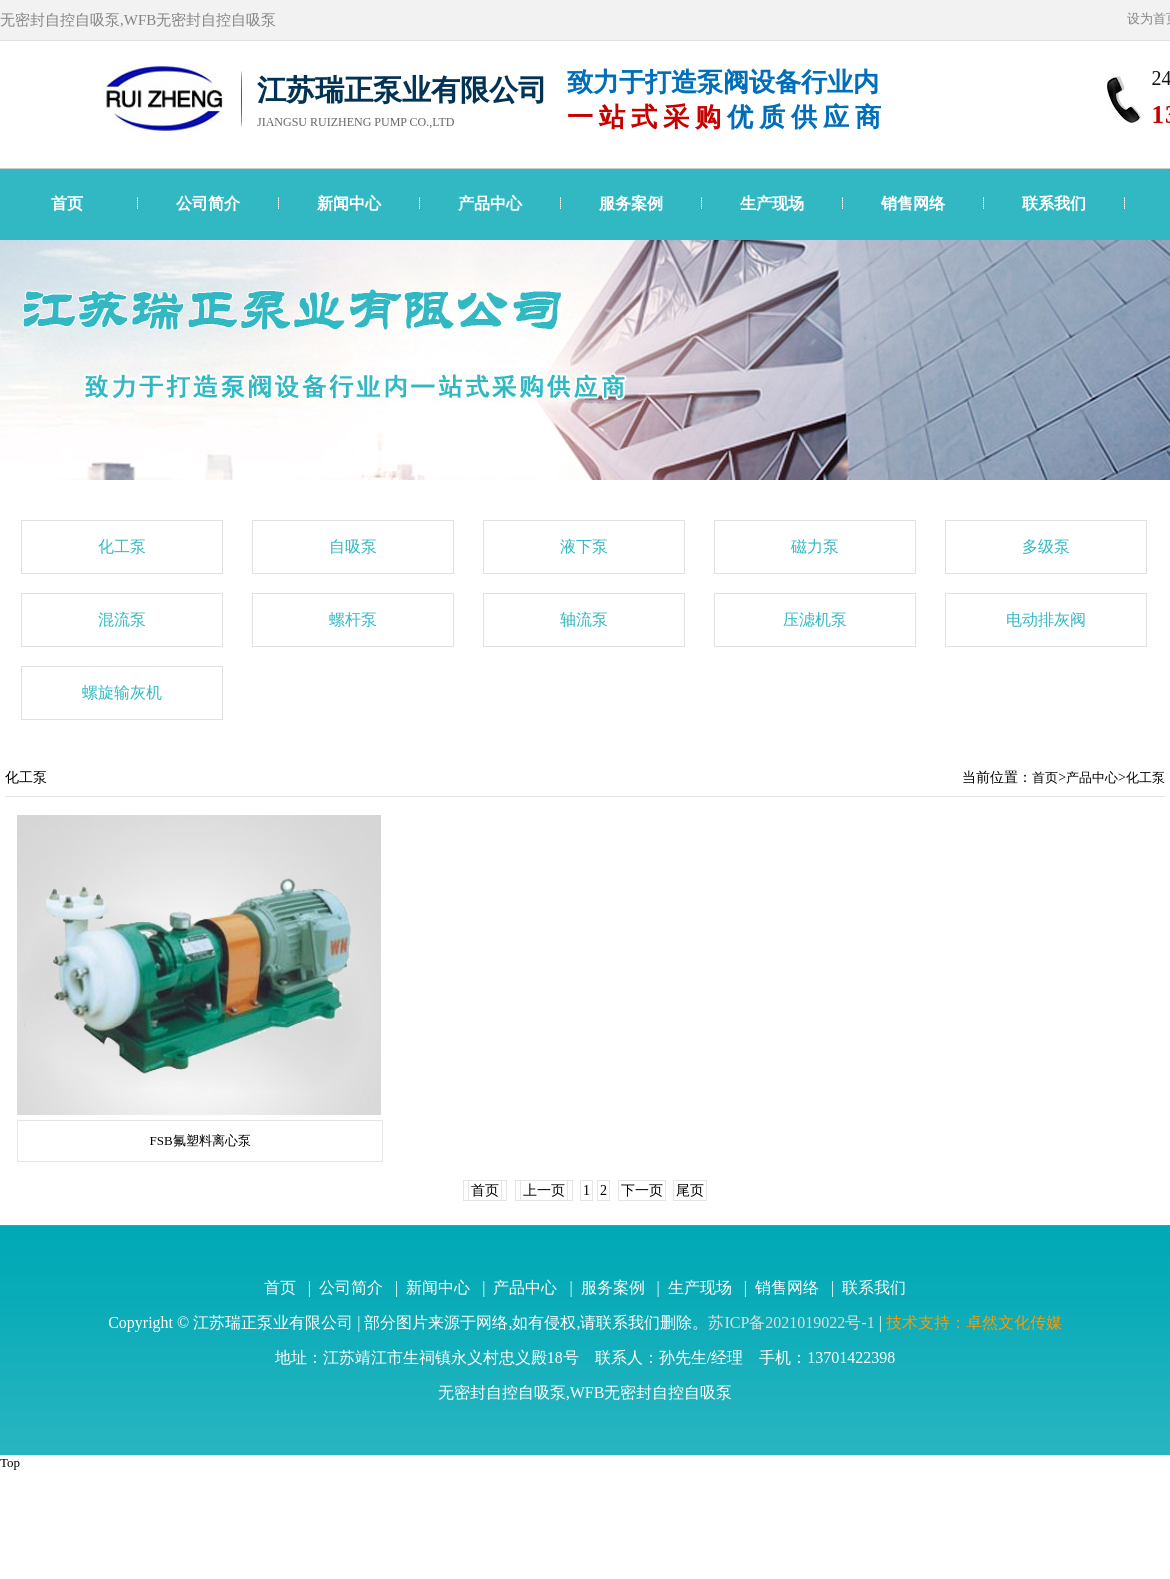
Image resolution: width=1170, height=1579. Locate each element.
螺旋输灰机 (122, 692)
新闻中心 (349, 203)
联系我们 (1054, 203)
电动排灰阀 (1046, 619)
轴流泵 (584, 619)
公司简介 (208, 203)
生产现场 (772, 203)
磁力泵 (815, 546)
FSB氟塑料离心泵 (199, 1140)
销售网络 (913, 203)
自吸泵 (353, 546)
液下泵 (584, 546)
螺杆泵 (353, 619)
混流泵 (122, 619)
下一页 (642, 1190)
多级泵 (1046, 546)
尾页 (690, 1190)
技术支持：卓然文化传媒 (974, 1322)
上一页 (544, 1190)
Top (10, 1462)
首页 (67, 203)
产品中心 (490, 203)
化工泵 (122, 546)
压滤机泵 (815, 619)
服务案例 (631, 203)
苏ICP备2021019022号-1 (791, 1322)
